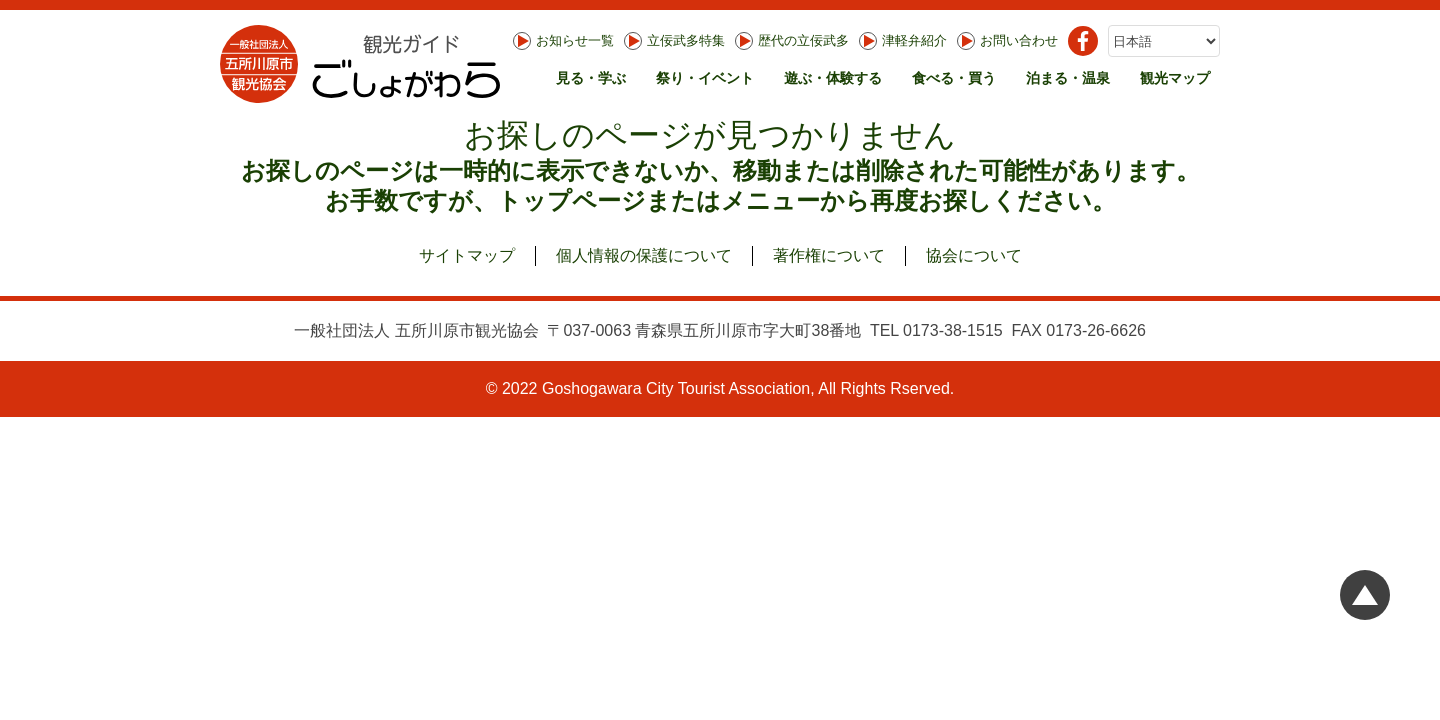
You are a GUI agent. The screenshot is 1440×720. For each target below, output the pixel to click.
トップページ (571, 200)
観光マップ (1175, 78)
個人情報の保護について (644, 255)
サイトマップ (467, 255)
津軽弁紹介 (903, 41)
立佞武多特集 (674, 41)
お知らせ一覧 (563, 41)
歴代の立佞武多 (792, 41)
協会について (974, 255)
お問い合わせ (1007, 41)
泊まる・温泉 (1068, 78)
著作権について (829, 255)
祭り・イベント (705, 78)
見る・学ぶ (591, 78)
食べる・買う (954, 78)
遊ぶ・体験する (833, 78)
